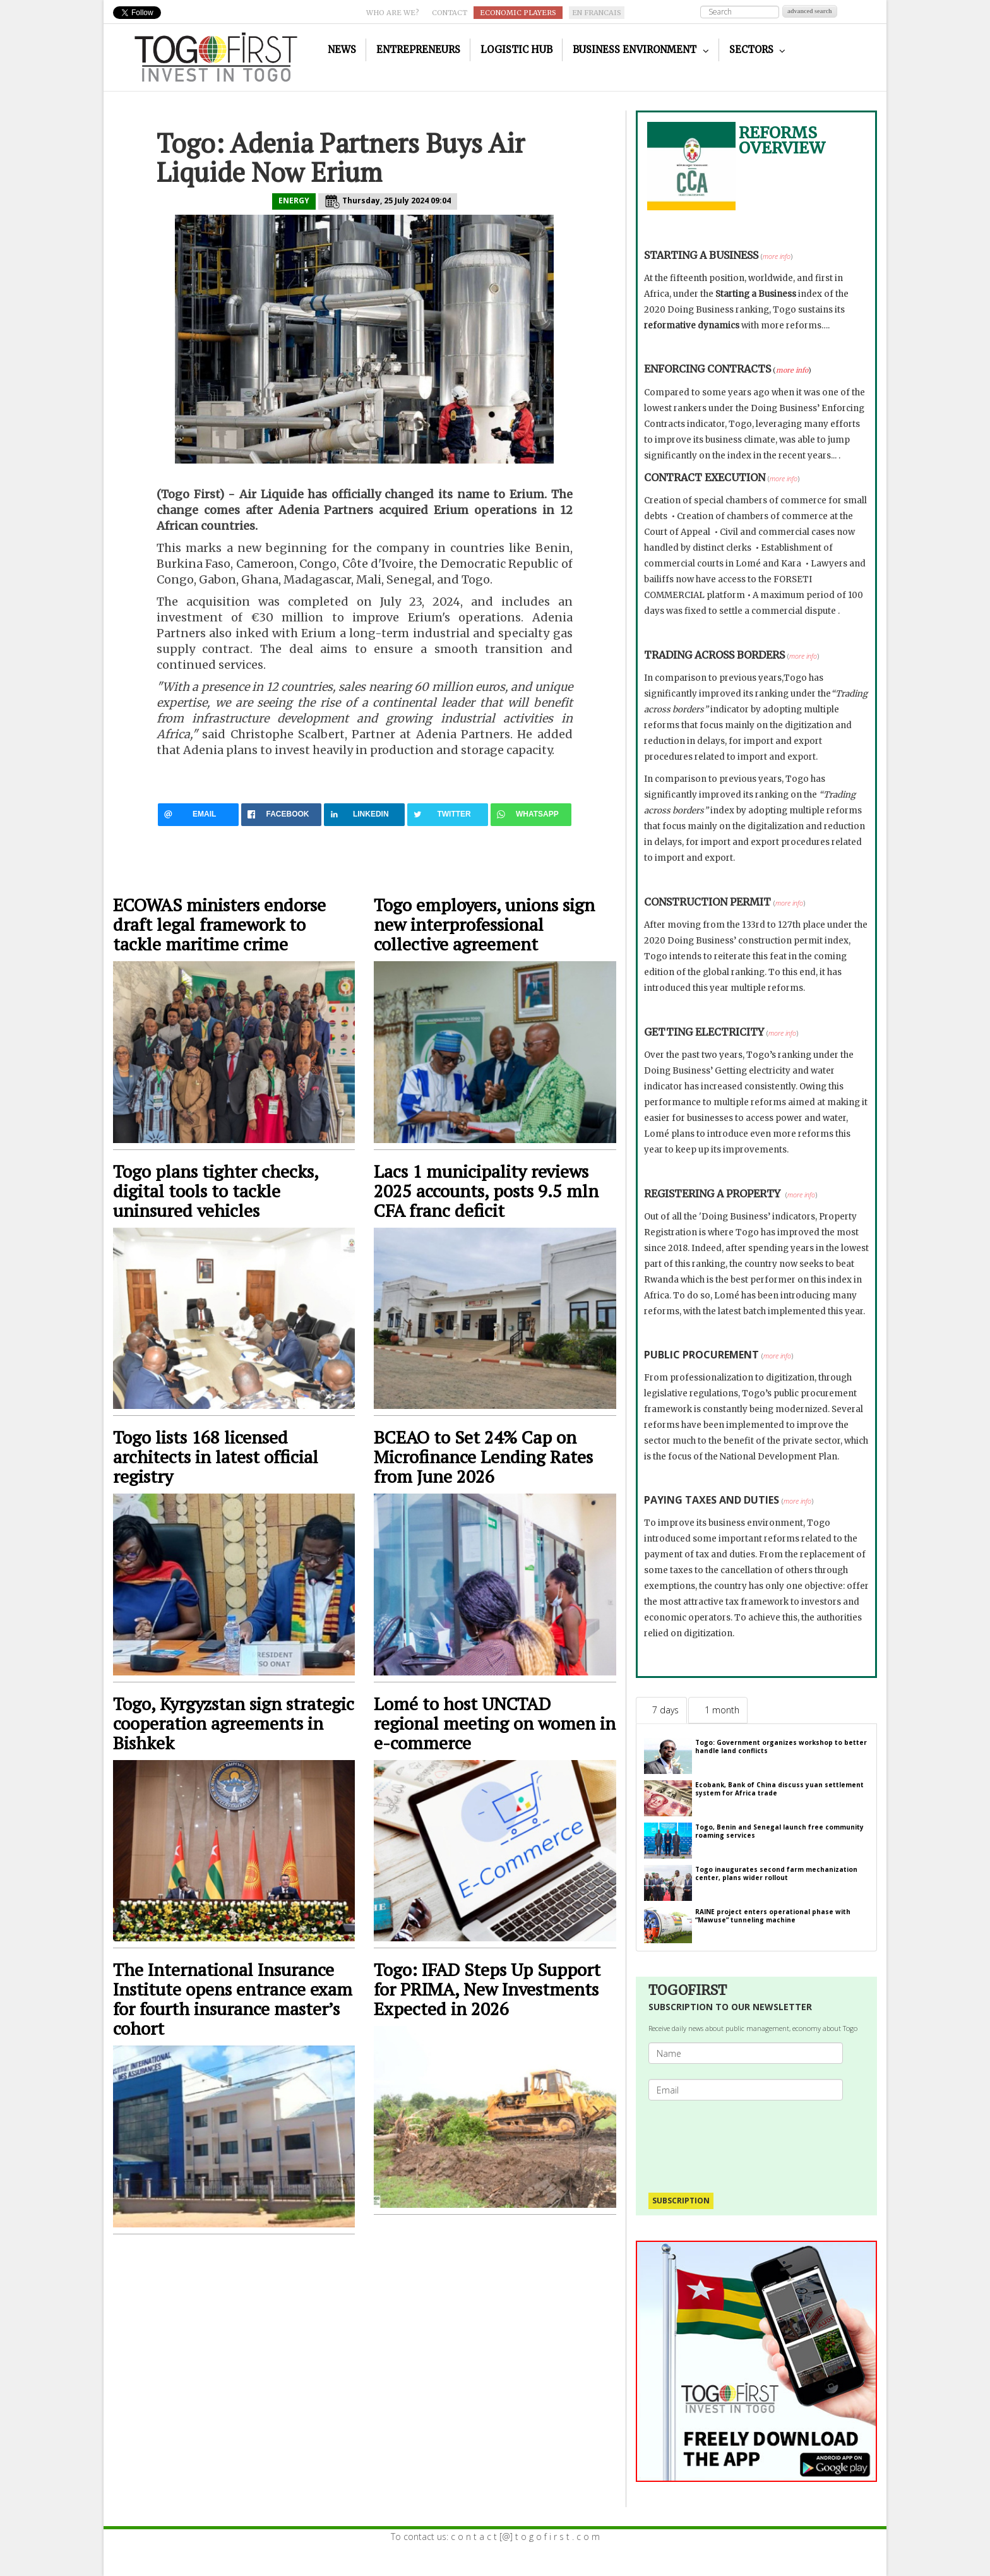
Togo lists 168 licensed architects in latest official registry (215, 1456)
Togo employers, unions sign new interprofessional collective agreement (484, 924)
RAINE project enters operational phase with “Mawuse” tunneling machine (772, 1915)
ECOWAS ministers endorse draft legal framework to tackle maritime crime (219, 924)
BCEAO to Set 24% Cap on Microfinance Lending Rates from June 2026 (483, 1456)
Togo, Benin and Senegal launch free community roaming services (779, 1831)
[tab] (661, 1710)
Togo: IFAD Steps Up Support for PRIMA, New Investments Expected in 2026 (487, 1989)
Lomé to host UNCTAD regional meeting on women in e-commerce (495, 1723)
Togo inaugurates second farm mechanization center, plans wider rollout (776, 1873)
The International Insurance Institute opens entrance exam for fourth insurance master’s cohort (232, 1999)
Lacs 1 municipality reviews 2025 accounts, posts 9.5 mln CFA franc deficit (486, 1190)
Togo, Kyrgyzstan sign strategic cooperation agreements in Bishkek (233, 1723)
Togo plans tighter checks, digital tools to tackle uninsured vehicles (215, 1190)
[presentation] (751, 2140)
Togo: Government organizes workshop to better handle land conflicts (781, 1746)
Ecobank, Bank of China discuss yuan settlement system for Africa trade (779, 1788)
